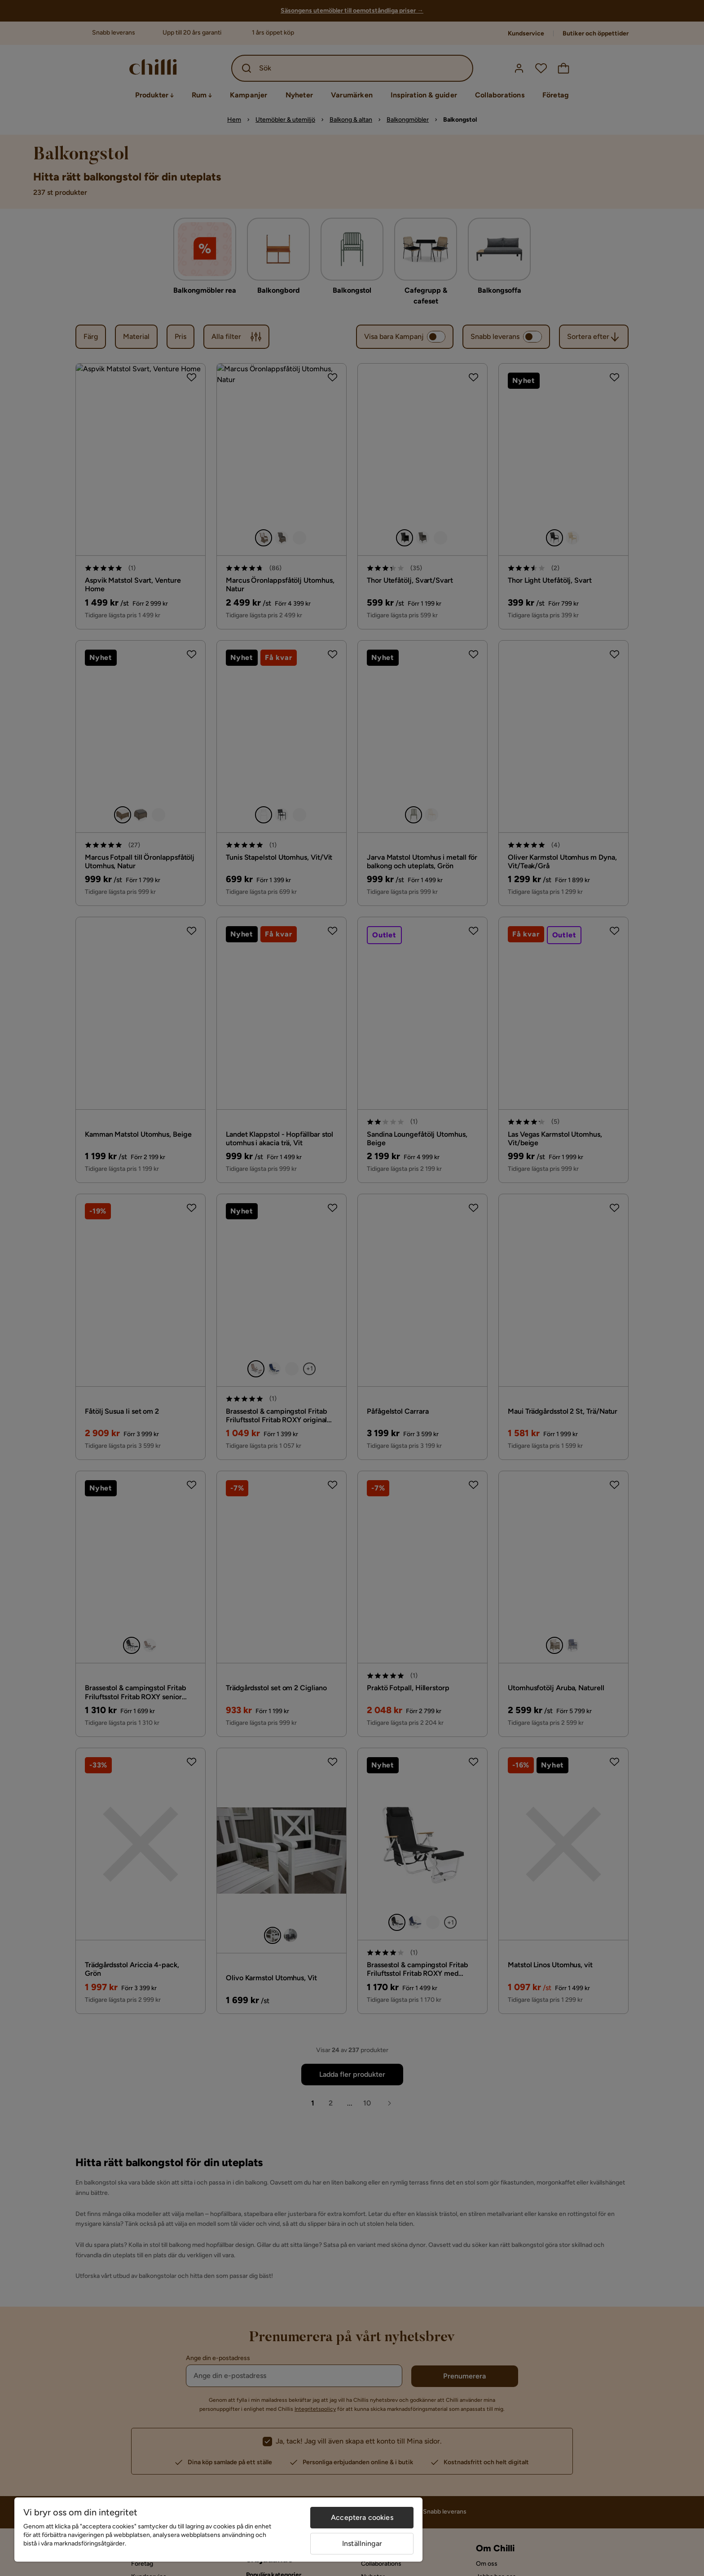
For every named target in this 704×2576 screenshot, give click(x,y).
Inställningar (362, 2543)
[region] (218, 2529)
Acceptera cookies (362, 2517)
